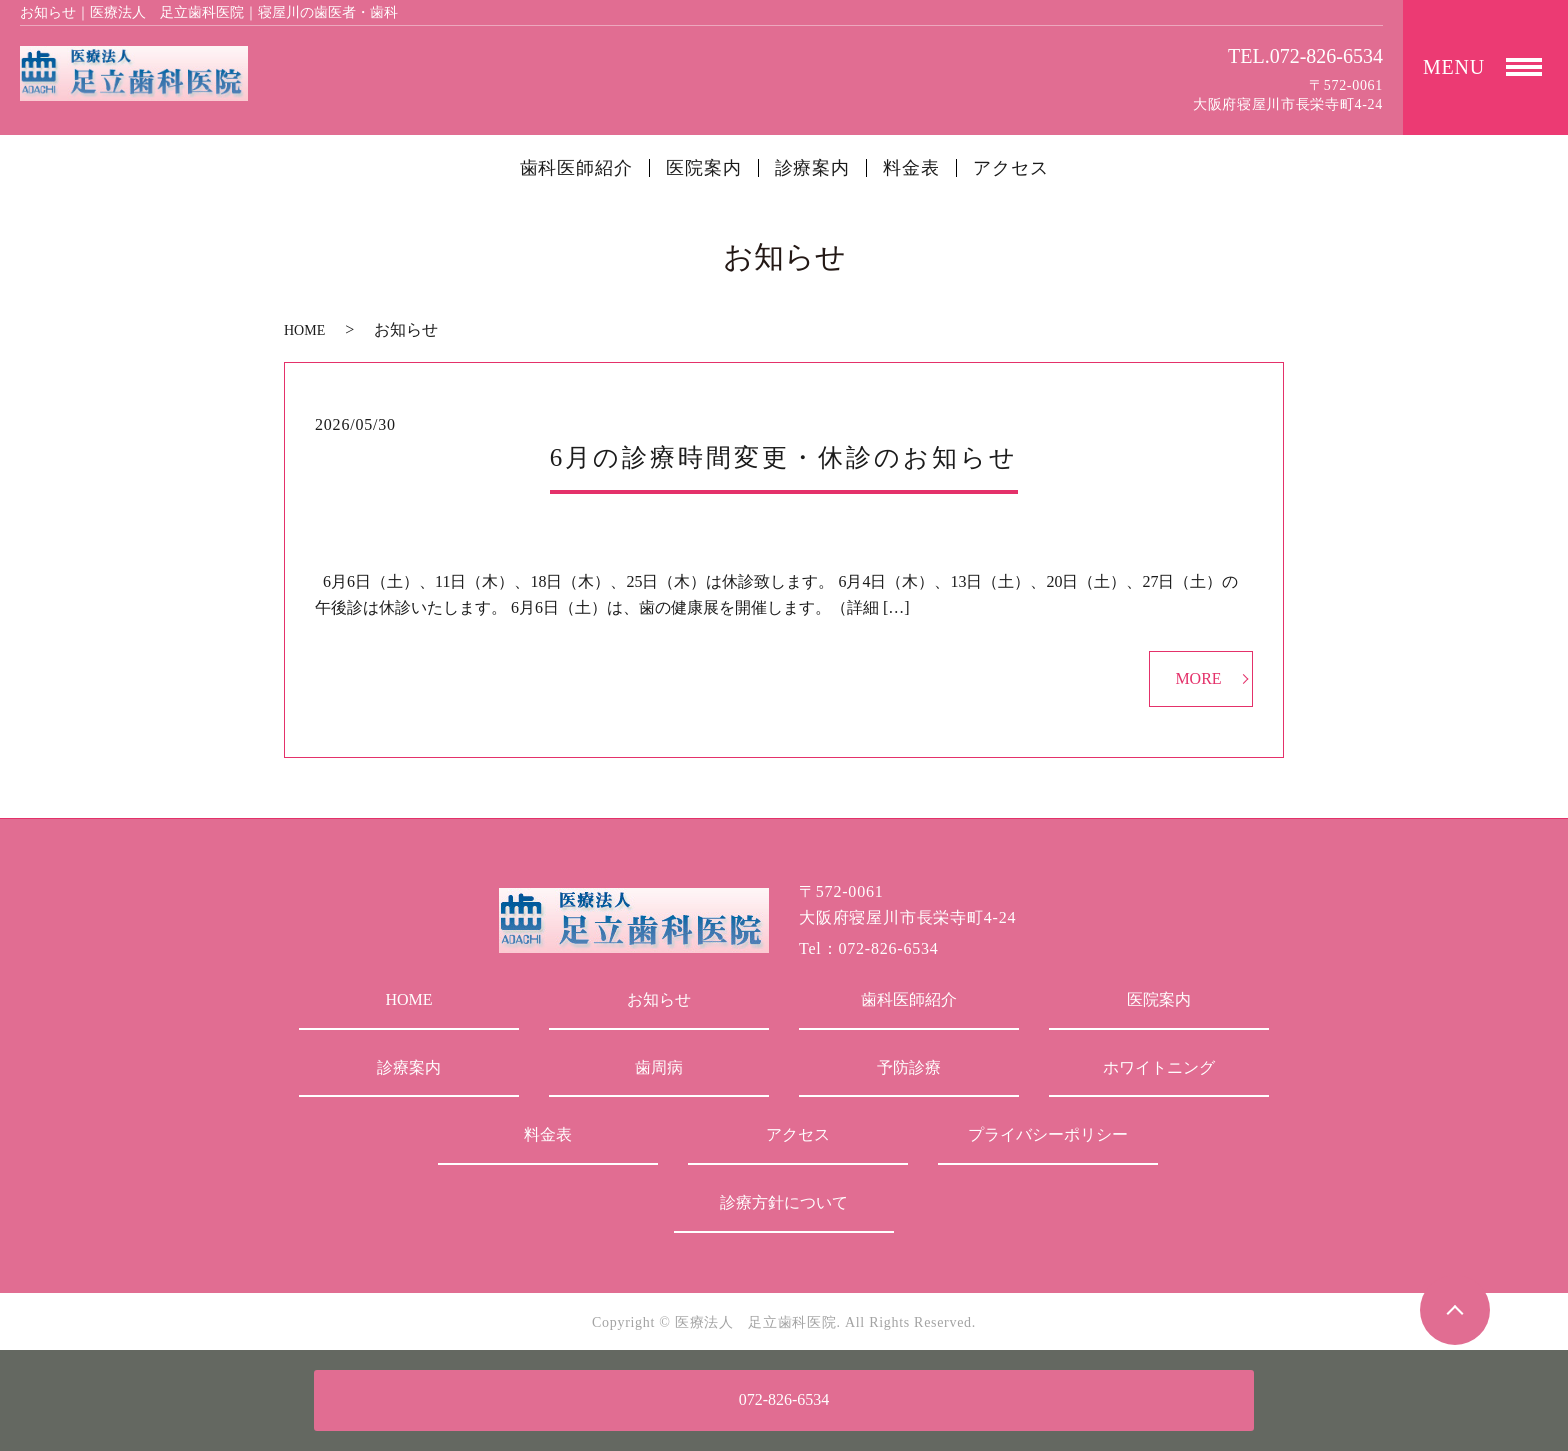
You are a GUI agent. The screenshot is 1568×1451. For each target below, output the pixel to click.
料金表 (911, 168)
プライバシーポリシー (1048, 1134)
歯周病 (659, 1067)
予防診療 (909, 1067)
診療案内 (813, 168)
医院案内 (704, 168)
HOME (304, 330)
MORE (1198, 678)
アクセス (1011, 168)
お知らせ (659, 999)
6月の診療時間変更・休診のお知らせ (784, 457)
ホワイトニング (1159, 1067)
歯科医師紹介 (576, 168)
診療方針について (784, 1202)
